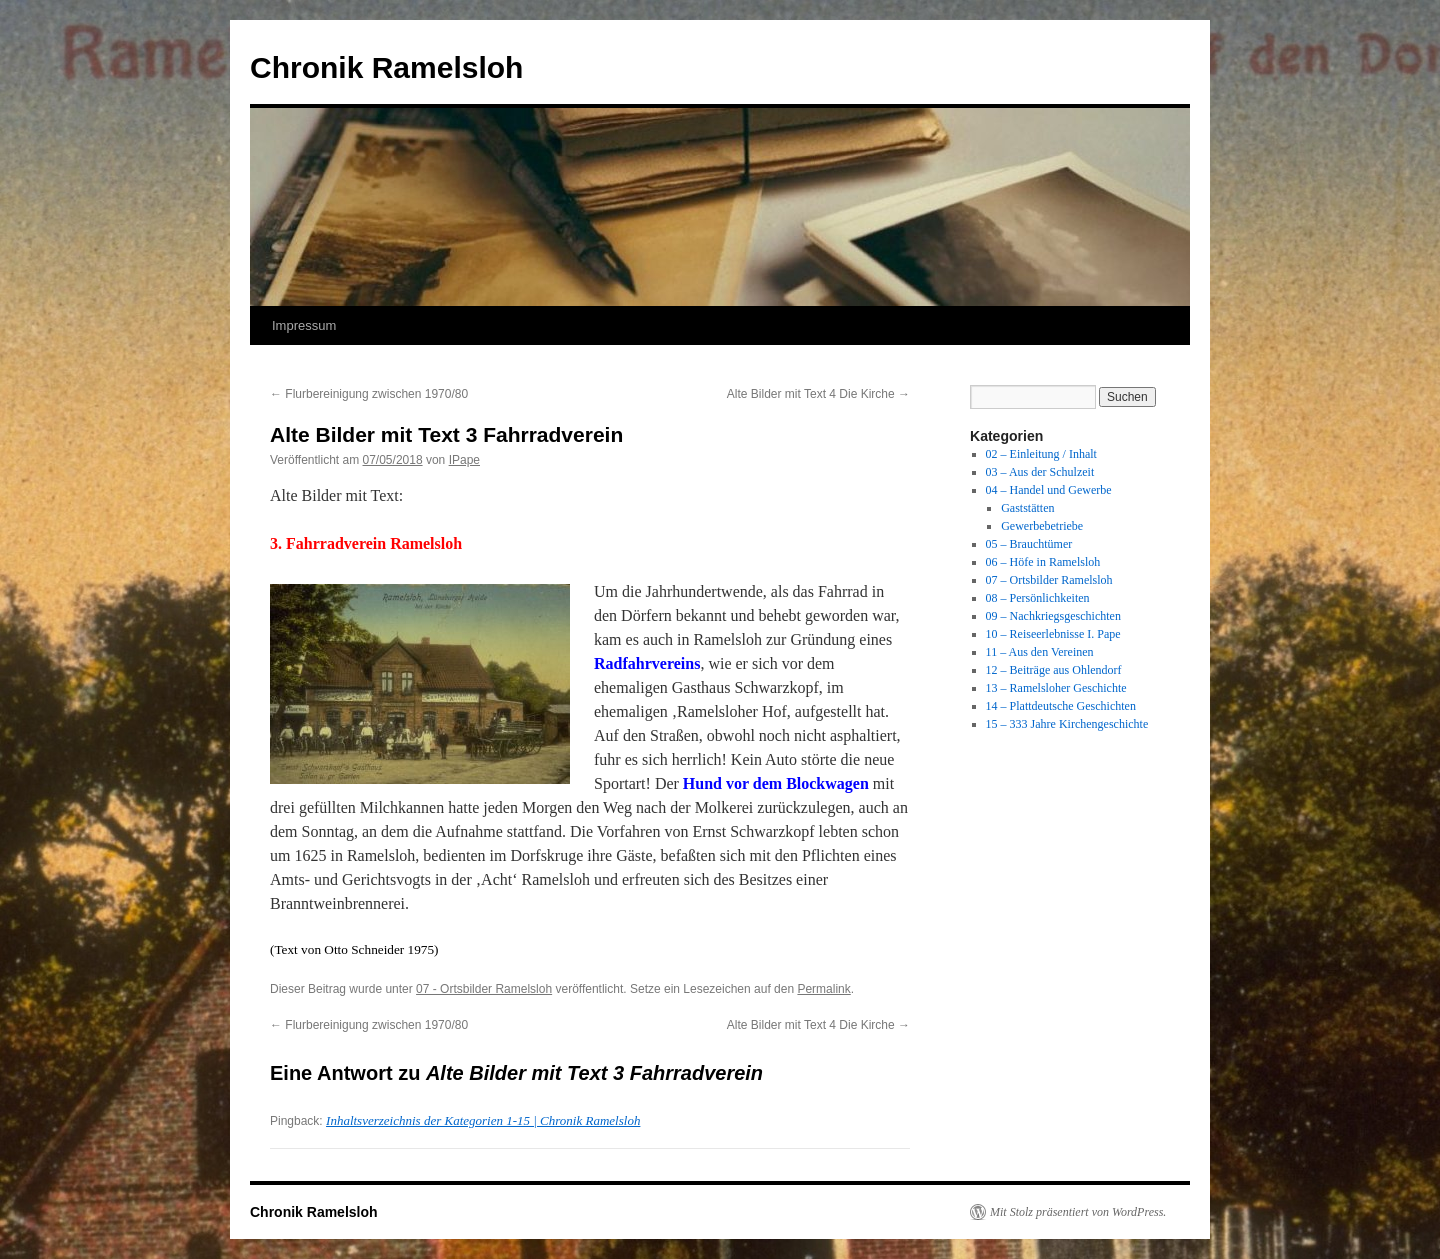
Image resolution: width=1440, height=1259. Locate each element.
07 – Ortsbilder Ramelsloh (1049, 580)
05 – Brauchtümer (1029, 544)
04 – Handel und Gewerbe (1049, 490)
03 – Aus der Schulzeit (1040, 472)
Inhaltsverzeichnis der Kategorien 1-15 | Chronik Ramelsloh (483, 1120)
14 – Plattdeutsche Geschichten (1061, 706)
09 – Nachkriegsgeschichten (1053, 616)
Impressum (304, 325)
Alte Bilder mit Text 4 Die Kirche (818, 394)
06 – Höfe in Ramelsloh (1043, 562)
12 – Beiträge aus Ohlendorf (1054, 670)
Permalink (823, 989)
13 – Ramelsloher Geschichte (1056, 688)
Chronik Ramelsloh (386, 67)
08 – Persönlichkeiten (1038, 598)
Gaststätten (1027, 508)
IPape (464, 460)
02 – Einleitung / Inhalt (1041, 454)
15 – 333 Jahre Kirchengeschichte (1067, 724)
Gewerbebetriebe (1042, 526)
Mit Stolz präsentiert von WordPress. (1078, 1212)
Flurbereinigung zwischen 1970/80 (369, 394)
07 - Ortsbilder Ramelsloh (484, 989)
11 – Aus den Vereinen (1040, 652)
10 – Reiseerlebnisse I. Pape (1053, 634)
